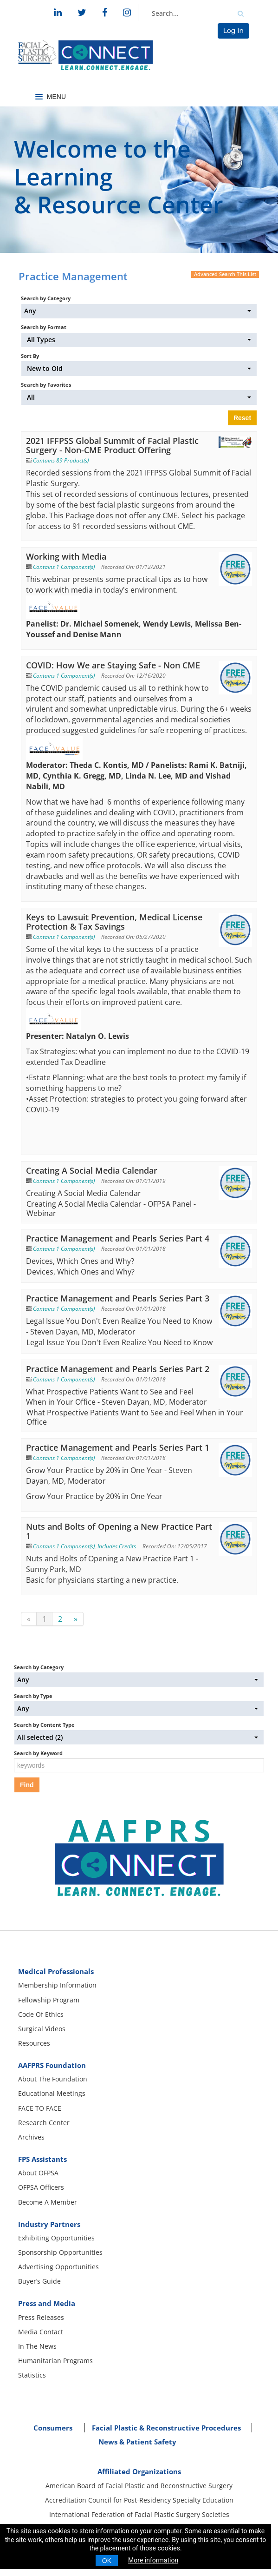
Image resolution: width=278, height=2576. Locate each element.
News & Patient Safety (137, 2441)
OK (106, 2560)
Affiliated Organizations (139, 2471)
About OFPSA (38, 2172)
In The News (37, 2346)
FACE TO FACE (39, 2108)
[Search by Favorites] (139, 397)
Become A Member (47, 2202)
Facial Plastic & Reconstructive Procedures (166, 2427)
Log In (233, 30)
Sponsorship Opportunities (60, 2252)
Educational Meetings (51, 2093)
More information (153, 2560)
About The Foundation (52, 2078)
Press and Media (46, 2303)
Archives (31, 2137)
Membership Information (57, 1985)
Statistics (32, 2375)
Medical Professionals (56, 1971)
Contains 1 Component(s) (64, 567)
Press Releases (41, 2317)
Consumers (52, 2427)
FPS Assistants (42, 2159)
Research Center (44, 2122)
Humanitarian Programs (55, 2360)
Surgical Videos (41, 2028)
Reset (242, 418)
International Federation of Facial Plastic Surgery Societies (139, 2514)
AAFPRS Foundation (52, 2065)
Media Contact (40, 2331)
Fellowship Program (48, 1999)
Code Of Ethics (41, 2014)
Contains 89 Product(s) (61, 460)
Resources (34, 2043)
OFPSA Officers (41, 2187)
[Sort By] (139, 368)
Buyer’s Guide (39, 2281)
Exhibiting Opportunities (56, 2237)
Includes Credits (116, 1546)
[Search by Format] (139, 340)
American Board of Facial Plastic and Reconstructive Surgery (139, 2485)
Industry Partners (49, 2224)
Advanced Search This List (225, 274)
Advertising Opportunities (58, 2266)
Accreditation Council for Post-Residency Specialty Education (139, 2500)
